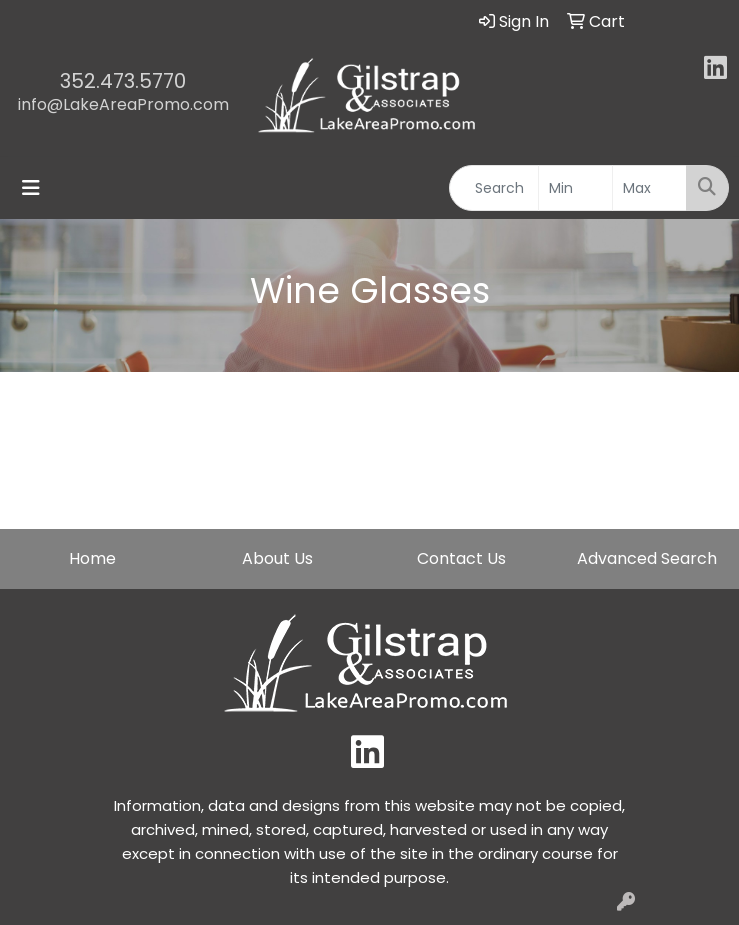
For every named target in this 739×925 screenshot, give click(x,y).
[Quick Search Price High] (649, 188)
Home (92, 558)
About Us (277, 558)
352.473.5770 (123, 81)
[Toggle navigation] (31, 188)
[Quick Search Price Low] (575, 188)
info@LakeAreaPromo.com (123, 104)
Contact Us (461, 558)
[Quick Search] (494, 188)
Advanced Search (647, 558)
